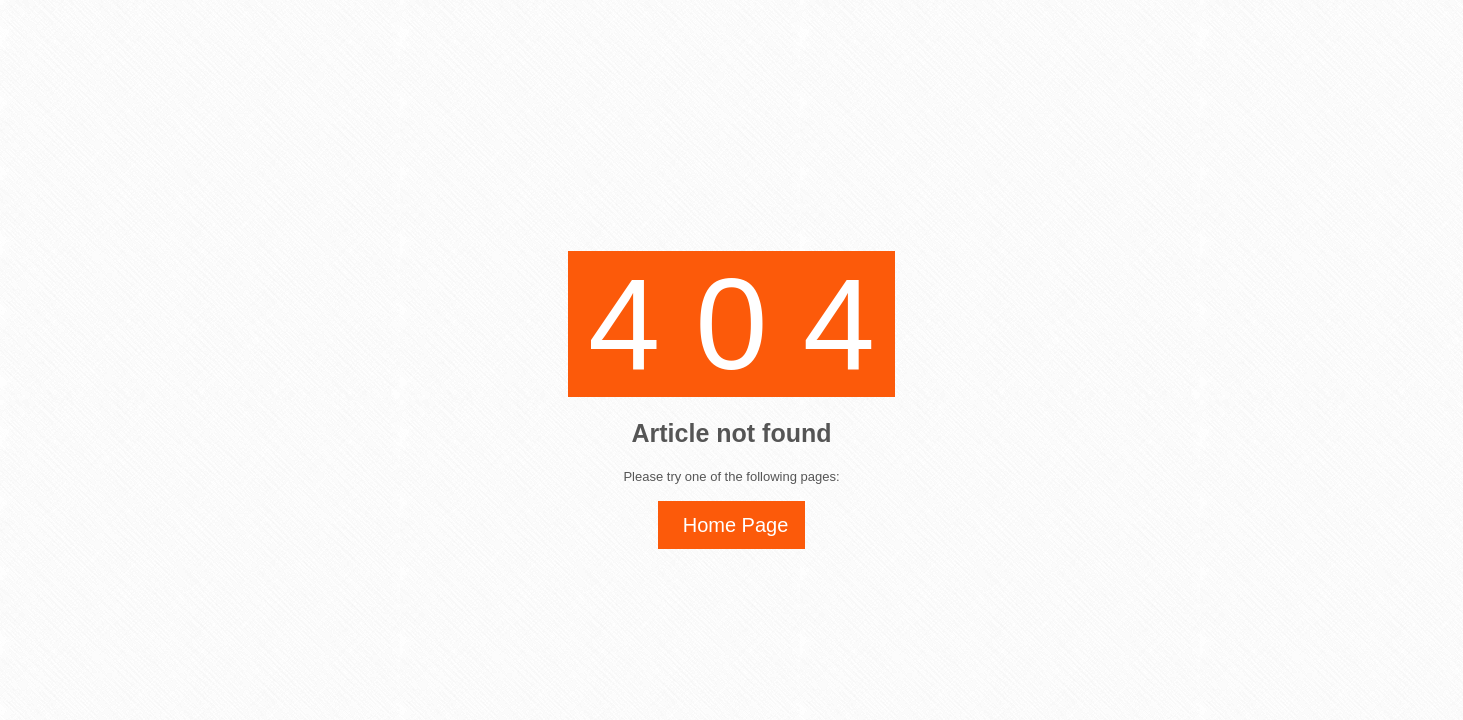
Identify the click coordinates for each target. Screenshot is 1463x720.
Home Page (736, 525)
